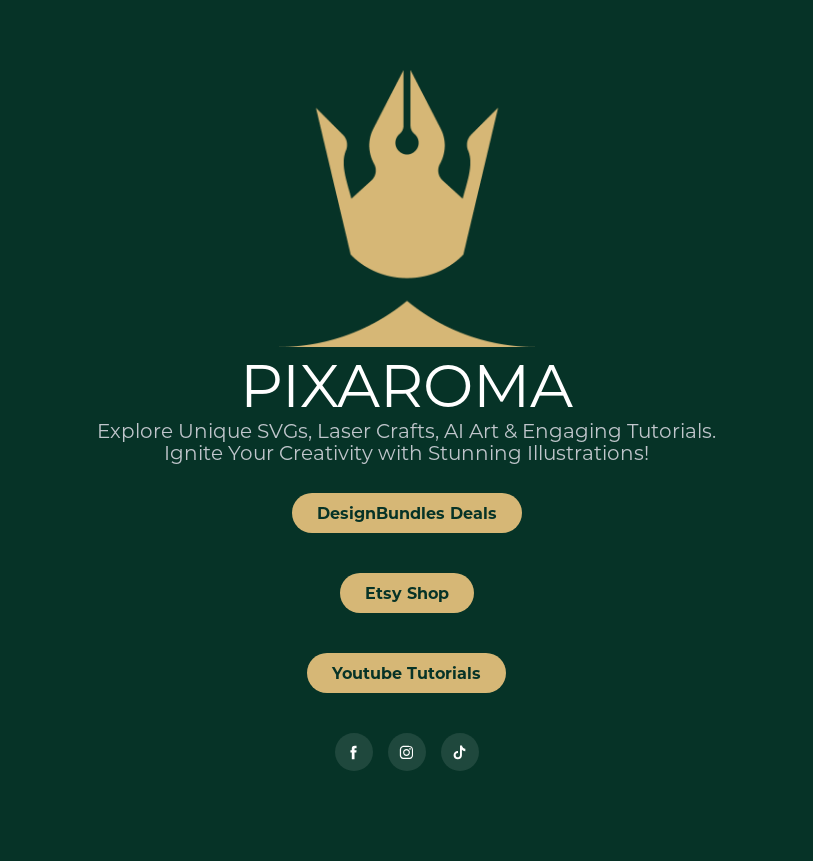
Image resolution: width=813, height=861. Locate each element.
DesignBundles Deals (407, 512)
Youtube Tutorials (406, 672)
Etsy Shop (407, 592)
